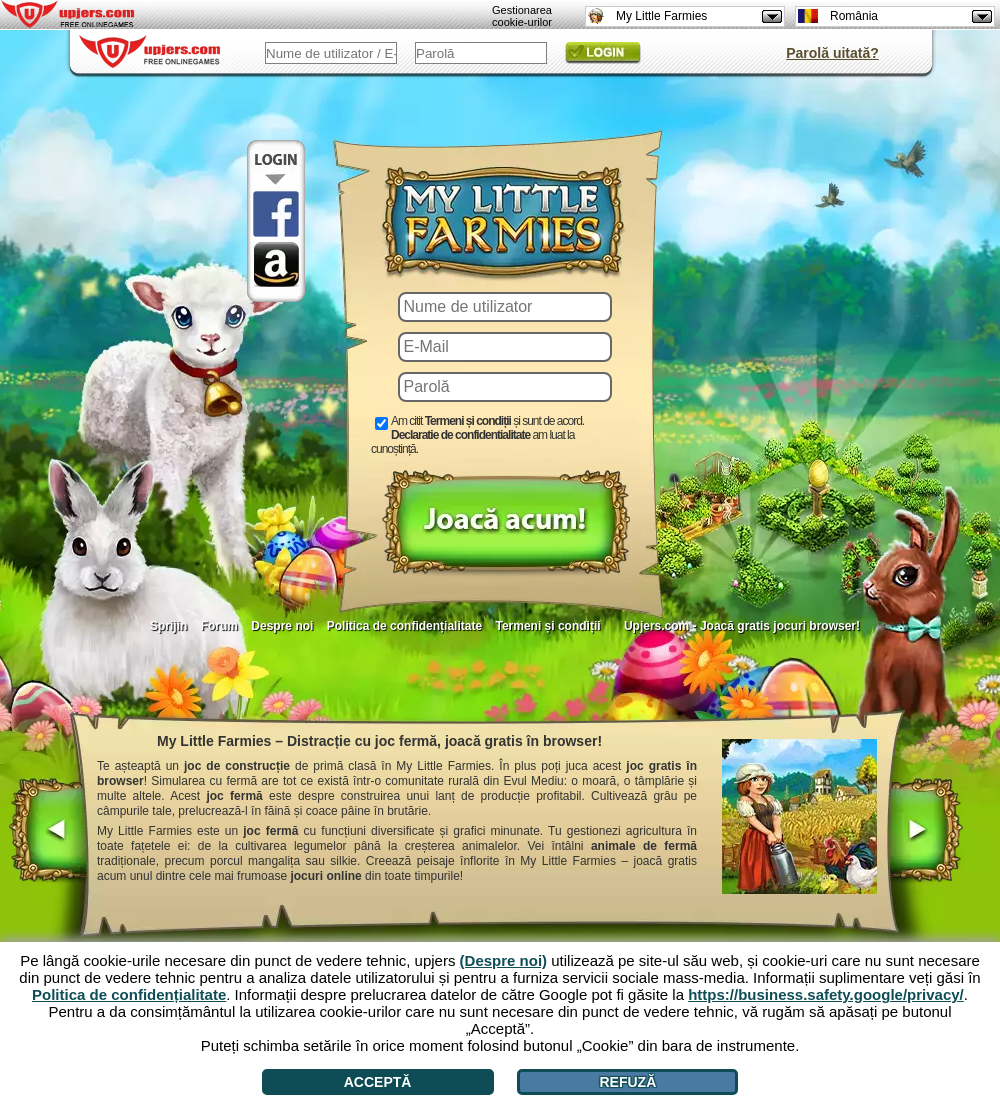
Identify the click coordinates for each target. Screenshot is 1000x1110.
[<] (50, 832)
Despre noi (282, 626)
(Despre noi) (504, 960)
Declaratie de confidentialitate (460, 435)
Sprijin (168, 626)
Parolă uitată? (832, 53)
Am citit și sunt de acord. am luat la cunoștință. (477, 435)
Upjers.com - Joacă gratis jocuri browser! (742, 626)
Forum (219, 626)
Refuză (627, 1082)
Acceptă (378, 1082)
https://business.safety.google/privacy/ (826, 994)
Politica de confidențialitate (404, 626)
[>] (923, 832)
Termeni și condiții (547, 626)
